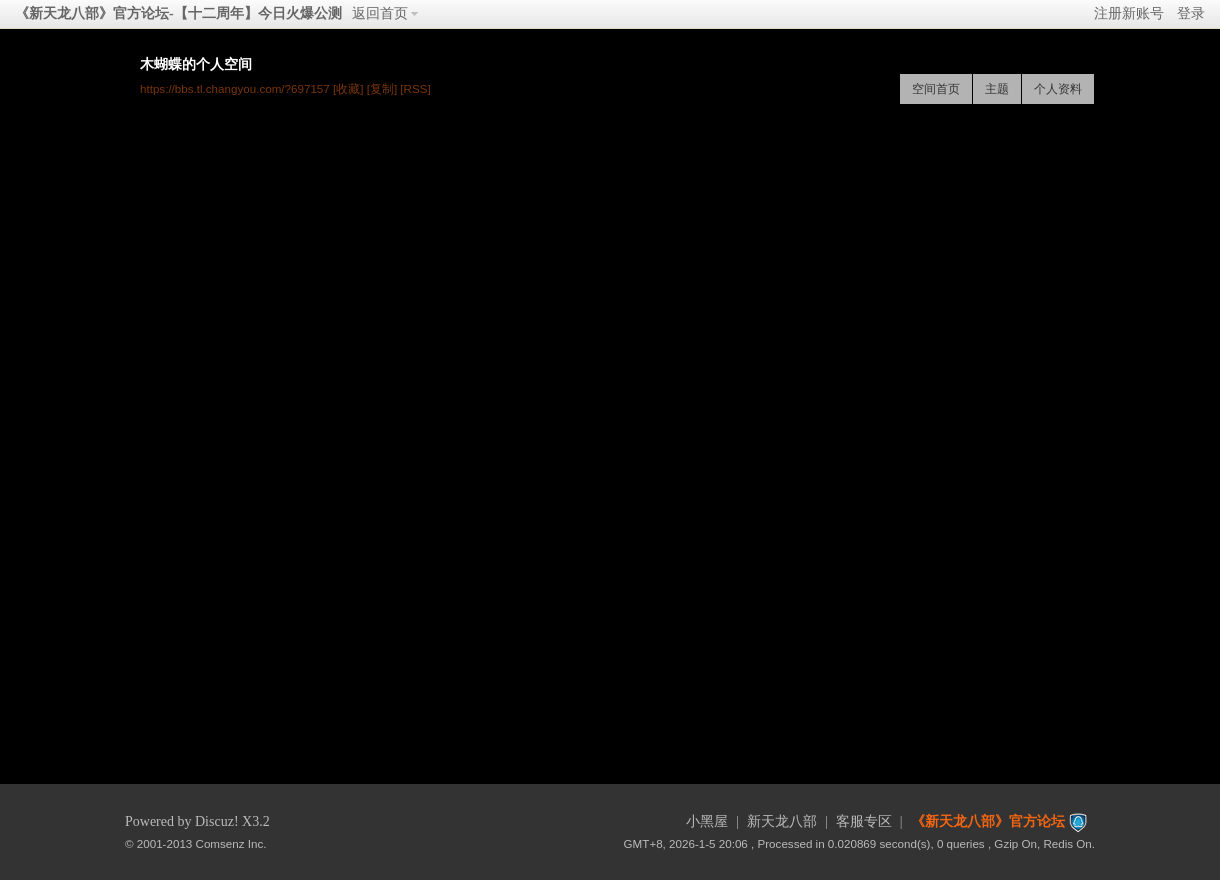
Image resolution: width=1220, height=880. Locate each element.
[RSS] (415, 88)
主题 (997, 89)
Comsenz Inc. (231, 843)
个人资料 (1058, 89)
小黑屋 (707, 821)
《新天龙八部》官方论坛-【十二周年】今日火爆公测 (178, 13)
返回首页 (380, 13)
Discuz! (217, 821)
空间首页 (936, 89)
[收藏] (348, 88)
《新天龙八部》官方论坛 (988, 821)
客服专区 (864, 821)
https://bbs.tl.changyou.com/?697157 (235, 88)
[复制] (382, 88)
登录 (1191, 13)
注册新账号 (1129, 13)
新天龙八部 (782, 821)
